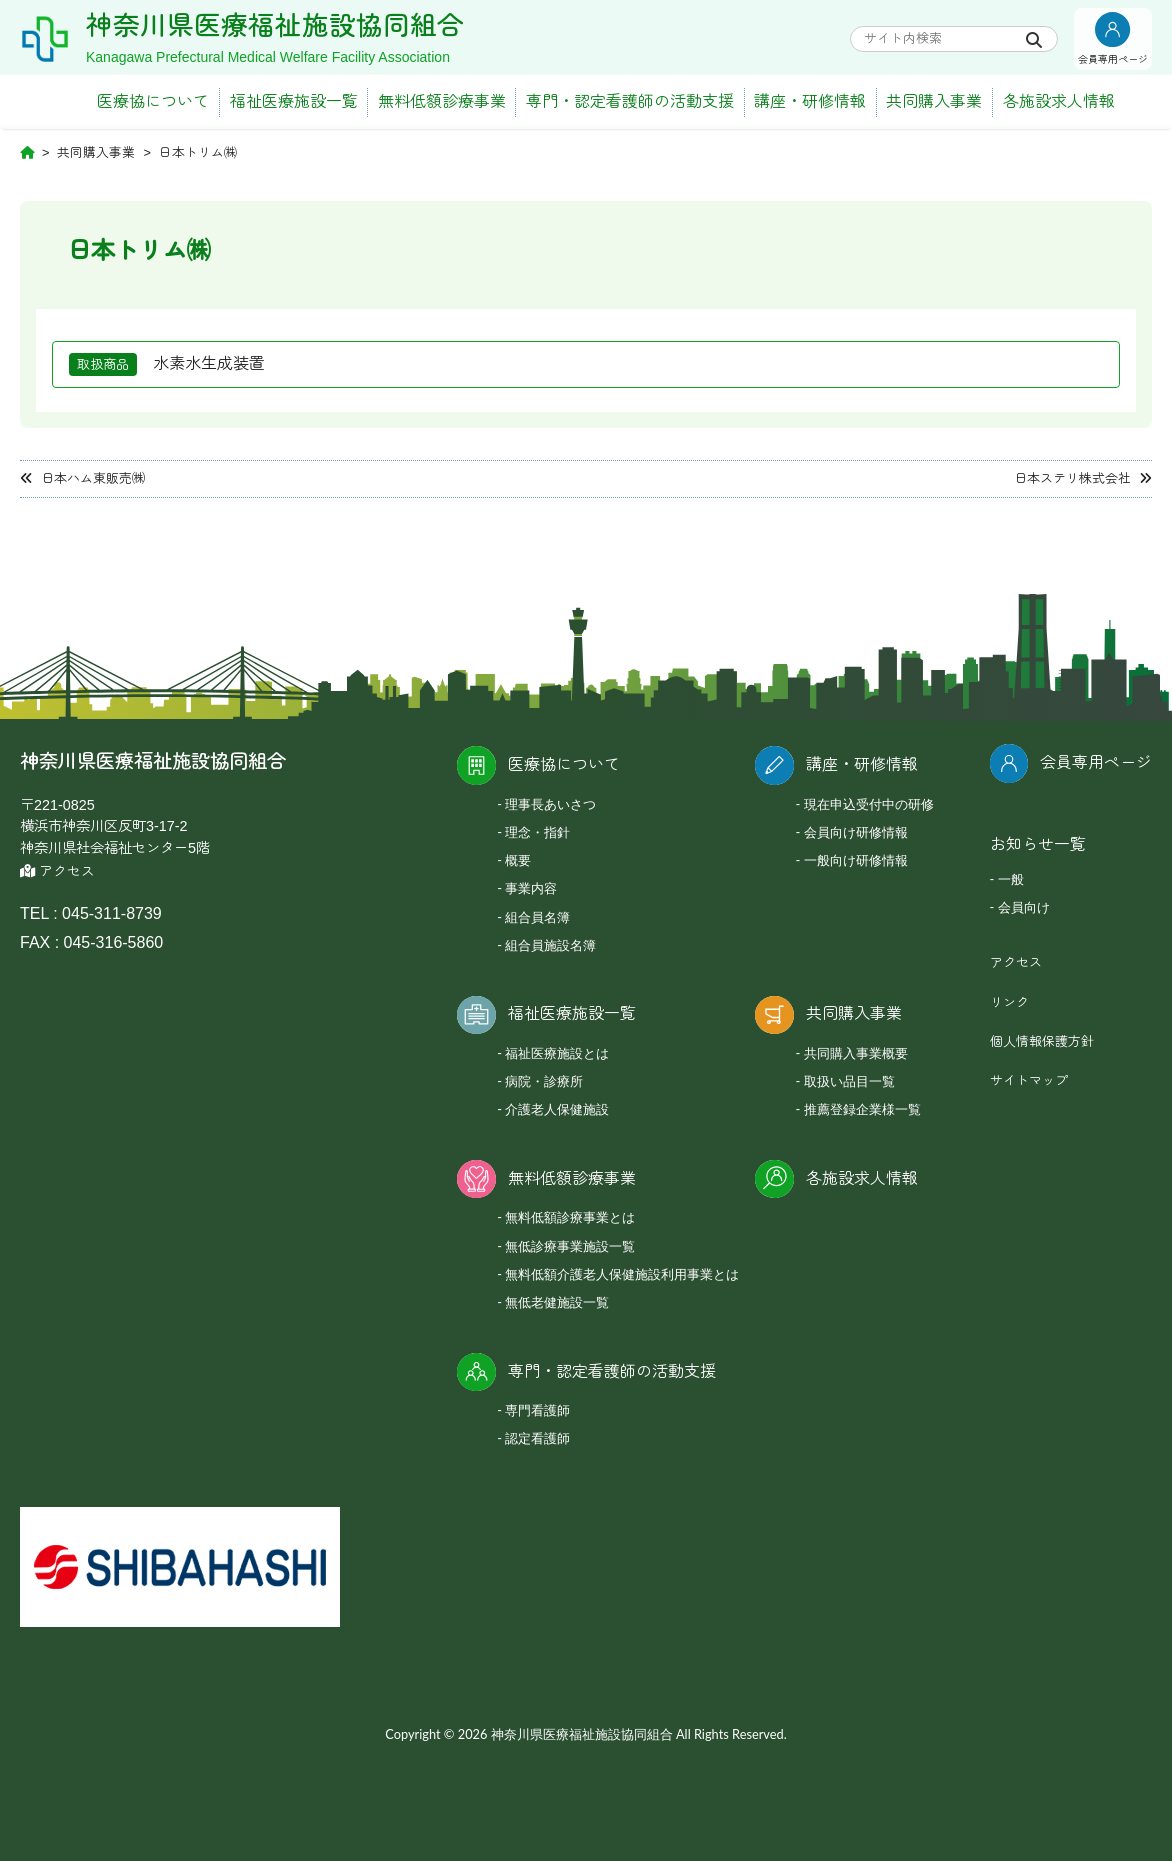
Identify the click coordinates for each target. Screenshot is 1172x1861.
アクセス (57, 871)
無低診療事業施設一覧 (570, 1246)
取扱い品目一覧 (849, 1081)
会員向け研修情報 (856, 832)
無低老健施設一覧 (557, 1302)
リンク (1009, 1002)
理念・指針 (537, 832)
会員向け (1024, 907)
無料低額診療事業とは (570, 1217)
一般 (1011, 879)
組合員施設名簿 (550, 945)
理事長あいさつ (550, 804)
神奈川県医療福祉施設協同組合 (275, 26)
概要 (518, 860)
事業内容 (531, 888)
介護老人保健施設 (557, 1109)
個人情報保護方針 (1042, 1041)
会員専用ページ (1096, 762)
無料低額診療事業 (442, 101)
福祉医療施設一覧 (294, 101)
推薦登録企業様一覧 (862, 1109)
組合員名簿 (537, 917)
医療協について (153, 101)
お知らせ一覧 (1038, 844)
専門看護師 (537, 1410)
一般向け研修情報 (856, 860)
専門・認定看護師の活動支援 (630, 101)
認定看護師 (537, 1438)
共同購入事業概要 (856, 1053)
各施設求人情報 (1059, 101)
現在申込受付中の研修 (869, 804)
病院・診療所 (544, 1081)
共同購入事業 (934, 101)
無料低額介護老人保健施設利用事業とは (622, 1274)
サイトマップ (1029, 1080)
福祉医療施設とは (557, 1053)
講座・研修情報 (810, 101)
